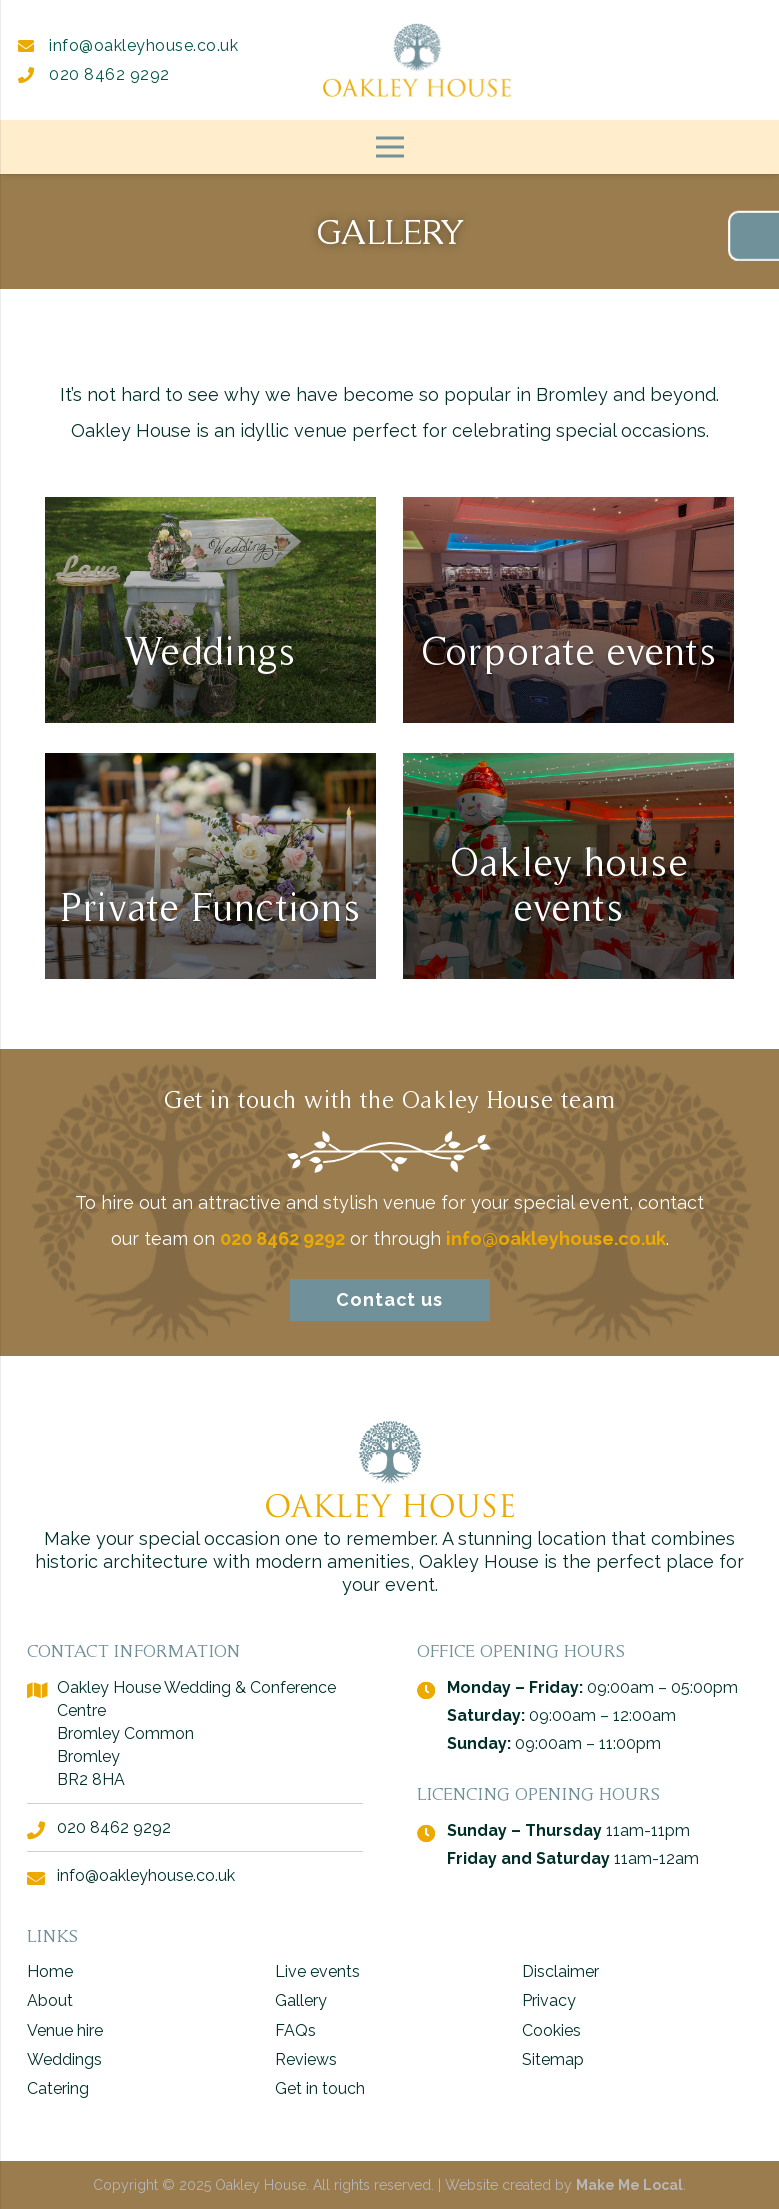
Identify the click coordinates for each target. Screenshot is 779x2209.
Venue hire (65, 2030)
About (50, 2000)
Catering (58, 2088)
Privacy (549, 2000)
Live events (317, 1971)
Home (50, 1971)
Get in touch (320, 2088)
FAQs (295, 2030)
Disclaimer (560, 1971)
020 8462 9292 (94, 74)
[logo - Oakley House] (417, 60)
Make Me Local (629, 2185)
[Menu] (389, 147)
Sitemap (553, 2059)
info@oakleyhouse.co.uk (128, 45)
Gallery (301, 2000)
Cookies (551, 2030)
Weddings (64, 2059)
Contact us (389, 1299)
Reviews (306, 2059)
